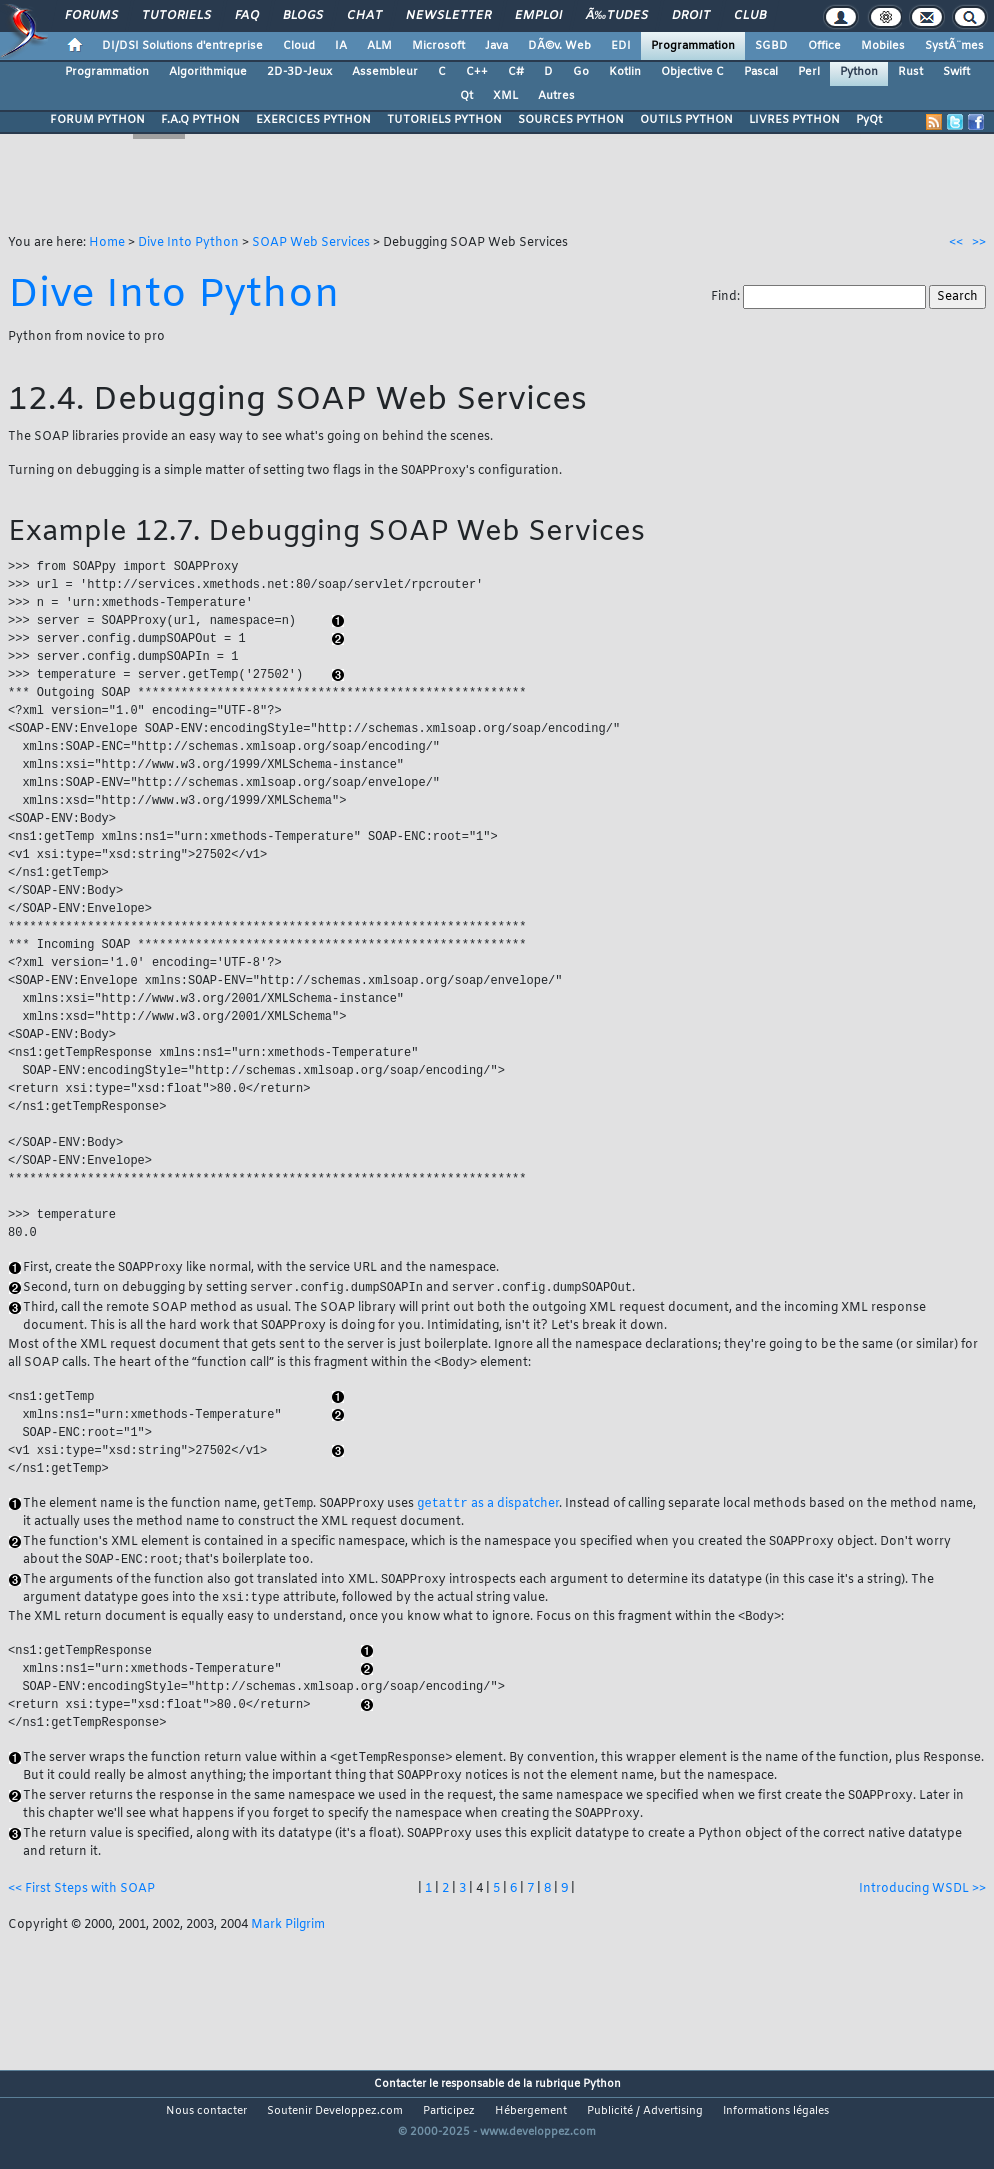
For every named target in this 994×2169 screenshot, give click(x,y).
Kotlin (625, 72)
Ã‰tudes (617, 16)
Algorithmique (208, 72)
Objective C (692, 72)
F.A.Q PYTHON (200, 120)
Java (496, 46)
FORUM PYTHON (97, 120)
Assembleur (385, 72)
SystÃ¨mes (954, 46)
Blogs (303, 16)
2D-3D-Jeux (299, 72)
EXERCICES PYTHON (313, 120)
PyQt (869, 120)
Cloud (299, 46)
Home (107, 243)
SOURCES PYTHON (571, 120)
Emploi (538, 16)
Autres (556, 96)
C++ (477, 72)
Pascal (761, 72)
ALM (379, 46)
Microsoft (438, 46)
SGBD (771, 46)
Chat (364, 16)
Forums (91, 16)
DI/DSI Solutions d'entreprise (182, 46)
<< (956, 243)
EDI (621, 46)
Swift (956, 72)
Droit (691, 16)
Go (581, 72)
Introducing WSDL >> (922, 1913)
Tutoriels (176, 16)
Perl (809, 72)
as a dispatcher (487, 1518)
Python (859, 72)
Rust (910, 72)
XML (505, 96)
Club (750, 16)
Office (824, 46)
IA (341, 46)
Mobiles (883, 46)
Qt (466, 96)
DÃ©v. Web (559, 46)
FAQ (247, 16)
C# (516, 72)
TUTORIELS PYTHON (444, 120)
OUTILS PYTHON (686, 120)
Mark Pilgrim (288, 1949)
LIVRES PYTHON (794, 120)
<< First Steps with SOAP (81, 1913)
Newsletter (448, 16)
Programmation (693, 46)
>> (979, 243)
